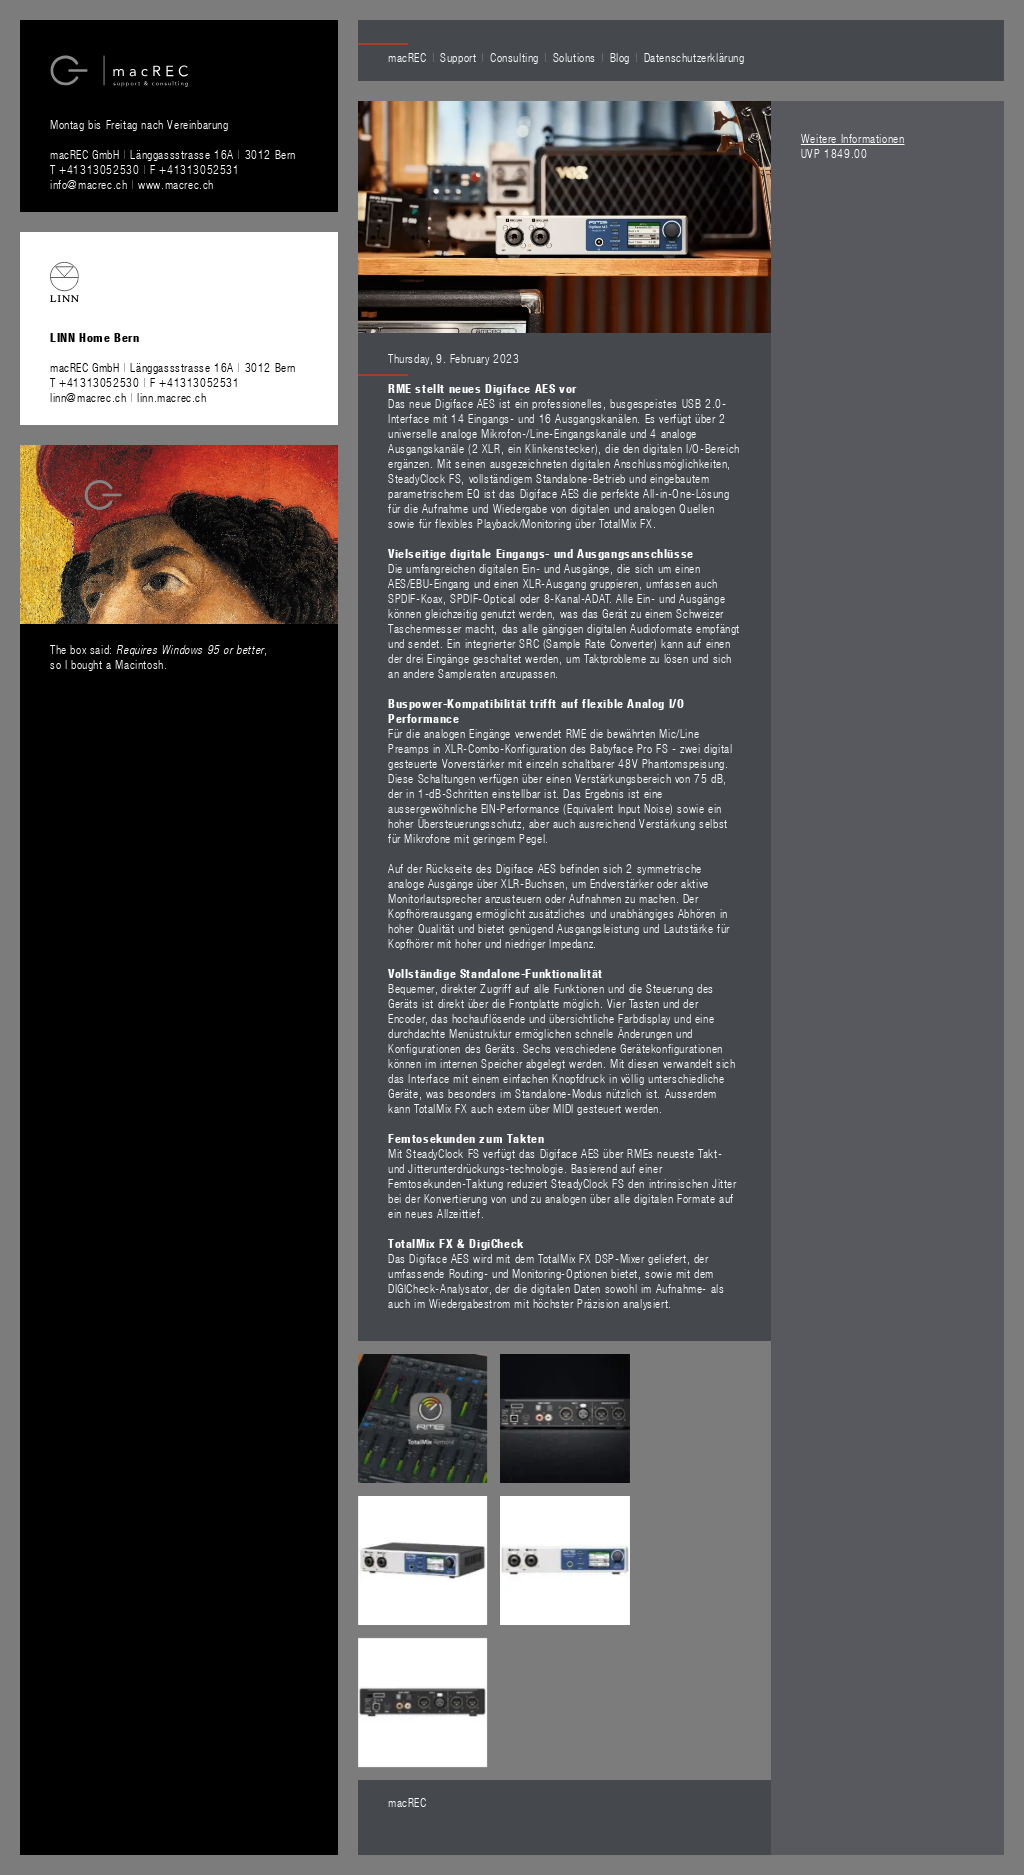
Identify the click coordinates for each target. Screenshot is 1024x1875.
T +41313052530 (96, 169)
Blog (620, 57)
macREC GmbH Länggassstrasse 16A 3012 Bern (173, 154)
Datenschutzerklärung (694, 57)
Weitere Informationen (853, 138)
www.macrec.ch (176, 184)
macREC (407, 57)
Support (458, 57)
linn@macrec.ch (88, 397)
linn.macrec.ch (171, 397)
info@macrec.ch (88, 184)
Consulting (514, 57)
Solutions (574, 57)
